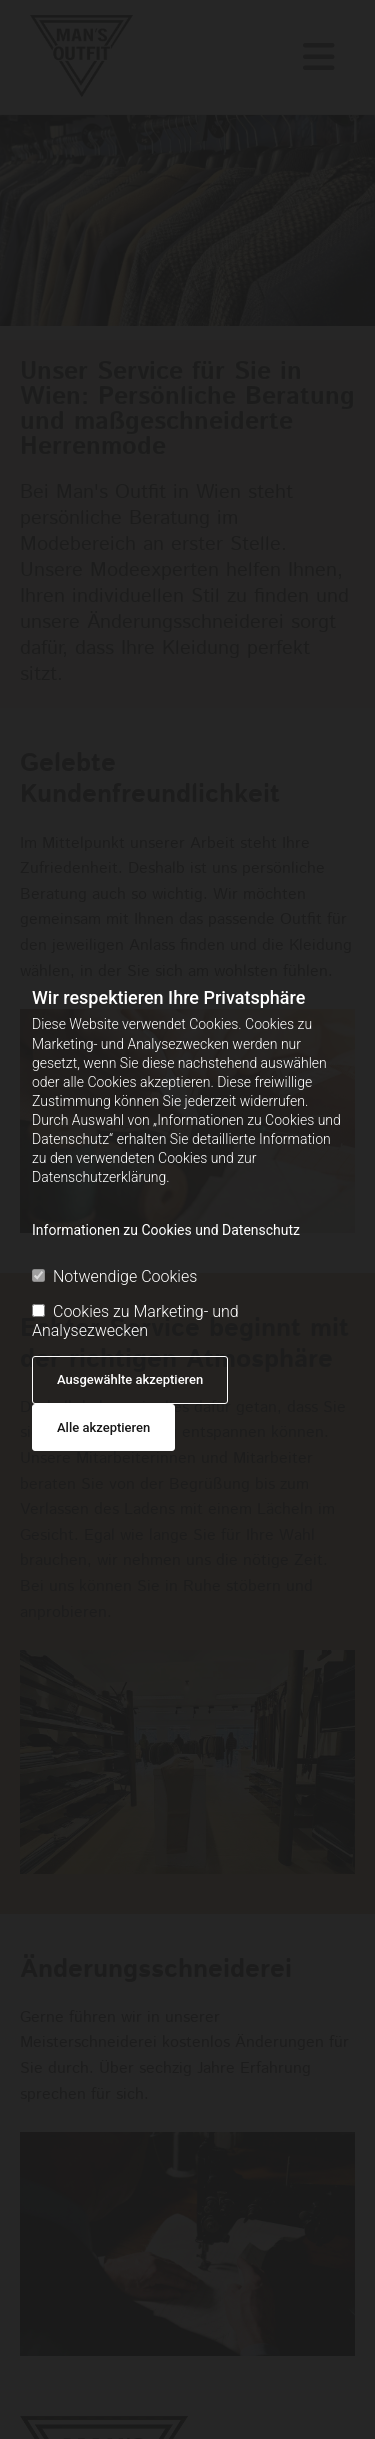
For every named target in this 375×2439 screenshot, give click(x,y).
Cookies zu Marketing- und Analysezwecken (135, 1321)
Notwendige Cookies (114, 1276)
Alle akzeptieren (103, 1427)
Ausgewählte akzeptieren (130, 1379)
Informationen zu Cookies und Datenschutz (166, 1230)
